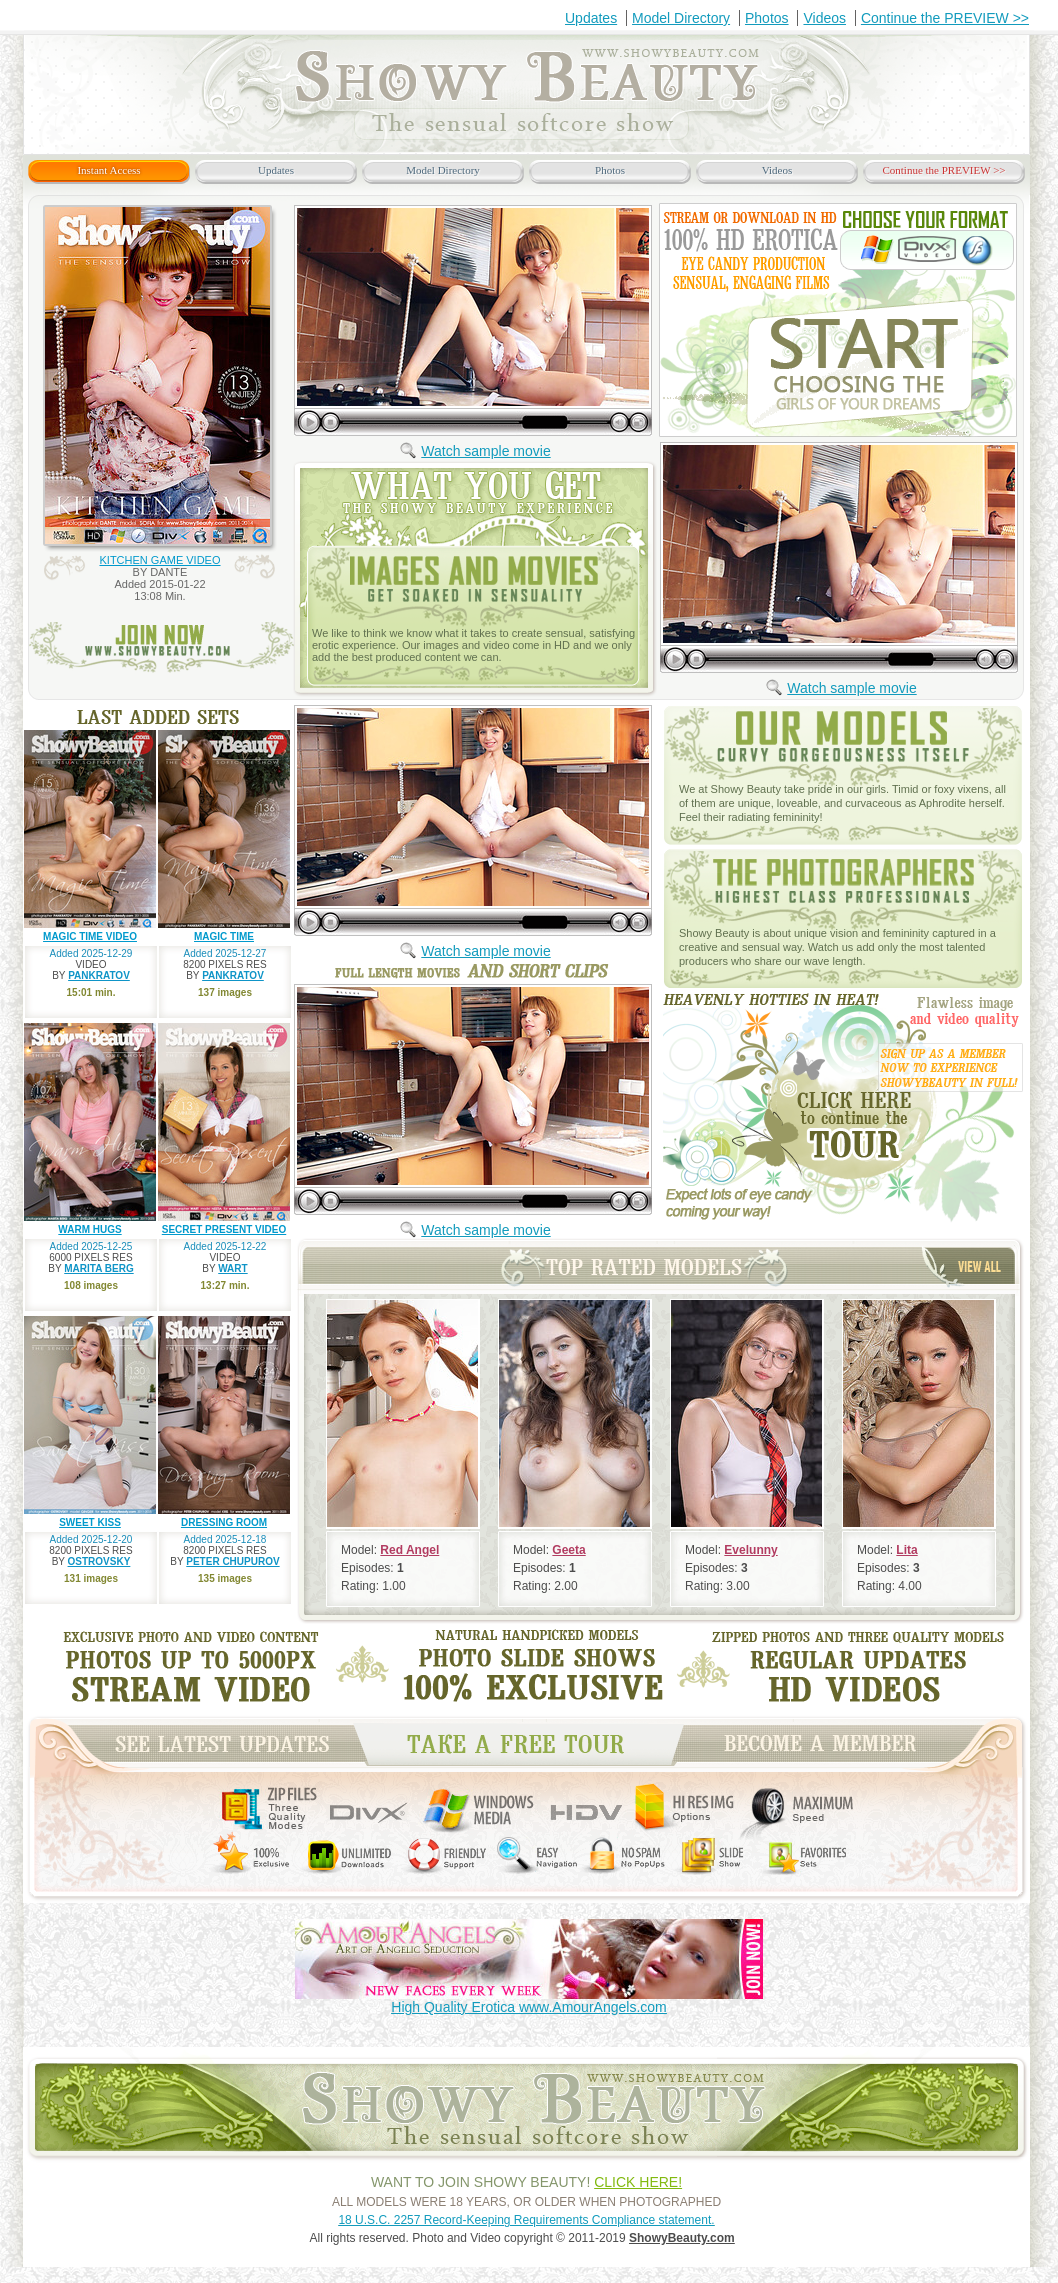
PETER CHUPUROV (232, 1561)
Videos (824, 18)
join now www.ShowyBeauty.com (161, 647)
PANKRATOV (99, 975)
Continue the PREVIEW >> (945, 18)
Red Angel (409, 1550)
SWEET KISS (90, 1522)
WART (232, 1268)
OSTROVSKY (99, 1561)
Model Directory (681, 18)
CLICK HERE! (638, 2182)
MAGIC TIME (224, 936)
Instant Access (108, 170)
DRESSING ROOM (224, 1522)
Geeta (568, 1550)
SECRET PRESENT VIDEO (224, 1229)
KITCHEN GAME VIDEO (159, 560)
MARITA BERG (98, 1268)
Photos (767, 18)
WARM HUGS (89, 1229)
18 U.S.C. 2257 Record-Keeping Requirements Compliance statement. (526, 2220)
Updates (591, 18)
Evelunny (750, 1550)
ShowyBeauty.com (682, 2238)
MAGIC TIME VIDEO (90, 936)
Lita (906, 1550)
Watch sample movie (485, 451)
